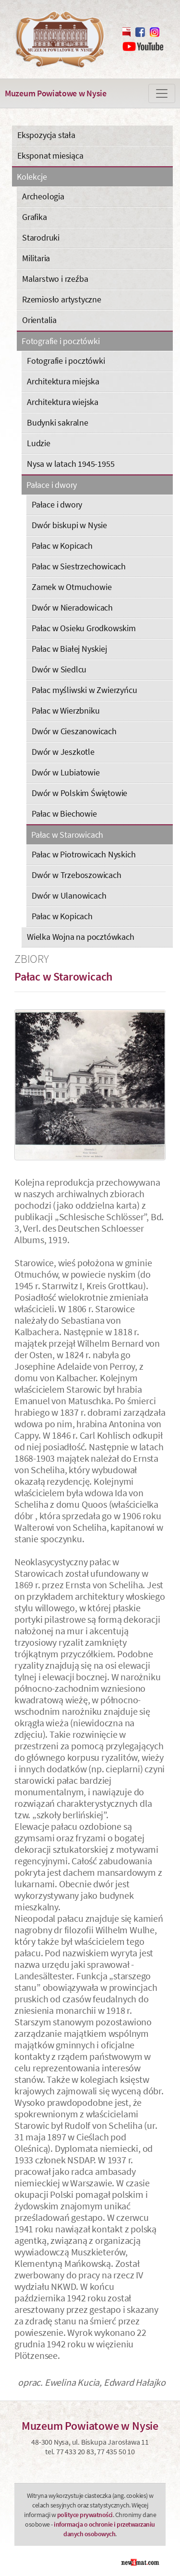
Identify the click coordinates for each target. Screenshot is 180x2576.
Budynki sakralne (57, 422)
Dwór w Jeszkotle (63, 751)
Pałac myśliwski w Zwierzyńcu (84, 689)
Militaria (36, 258)
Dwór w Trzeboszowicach (76, 874)
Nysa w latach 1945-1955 (70, 463)
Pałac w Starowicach (67, 835)
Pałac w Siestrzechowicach (79, 566)
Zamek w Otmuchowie (71, 586)
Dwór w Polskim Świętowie (79, 792)
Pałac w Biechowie (64, 813)
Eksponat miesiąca (50, 155)
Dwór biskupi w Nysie (69, 525)
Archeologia (43, 196)
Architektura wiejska (62, 401)
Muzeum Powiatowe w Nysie (56, 93)
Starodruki (41, 237)
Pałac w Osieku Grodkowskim (84, 628)
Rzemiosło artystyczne (61, 299)
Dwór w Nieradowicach (72, 607)
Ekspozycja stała (46, 134)
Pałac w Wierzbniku (65, 710)
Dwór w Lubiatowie (66, 772)
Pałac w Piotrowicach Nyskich (83, 854)
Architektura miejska (63, 381)
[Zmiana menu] (161, 93)
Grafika (34, 216)
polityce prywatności (85, 2514)
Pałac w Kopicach (62, 545)
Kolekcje (32, 177)
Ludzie (38, 443)
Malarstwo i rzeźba (55, 278)
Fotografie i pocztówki (61, 341)
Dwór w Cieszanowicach (74, 731)
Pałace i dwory (51, 485)
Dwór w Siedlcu (59, 669)
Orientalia (39, 319)
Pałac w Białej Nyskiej (69, 648)
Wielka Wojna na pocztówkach (80, 936)
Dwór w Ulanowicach (69, 895)
